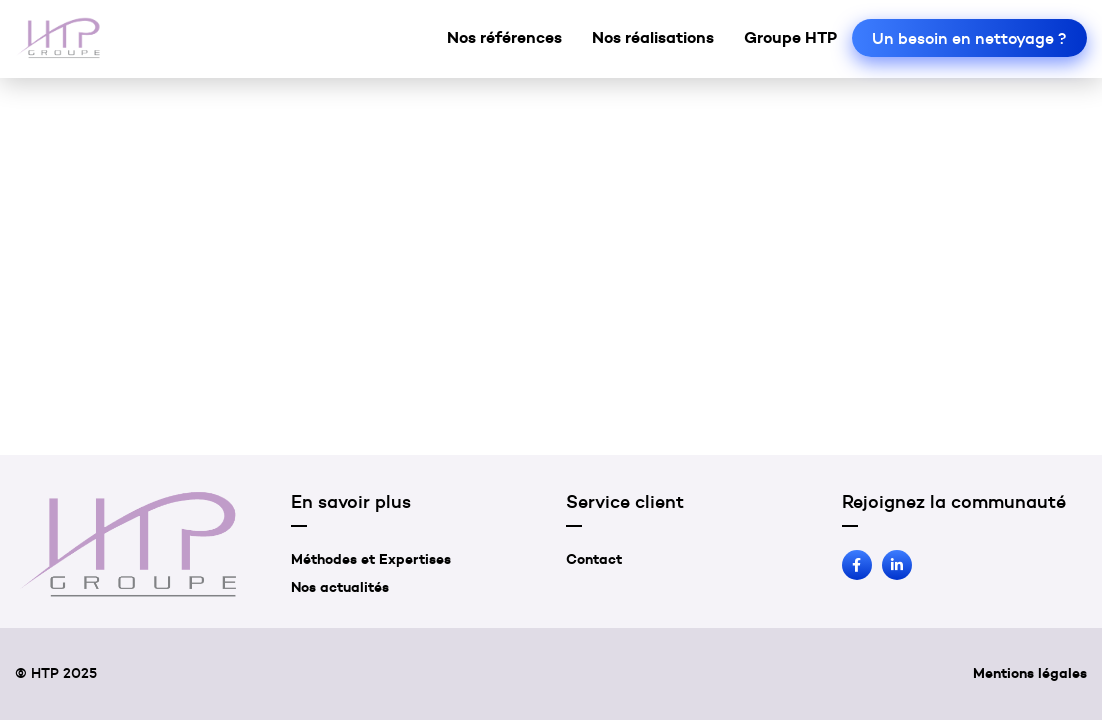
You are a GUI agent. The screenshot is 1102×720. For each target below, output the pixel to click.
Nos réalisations (653, 37)
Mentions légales (1030, 673)
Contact (594, 559)
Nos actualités (340, 587)
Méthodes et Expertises (371, 559)
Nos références (504, 37)
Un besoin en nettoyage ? (969, 38)
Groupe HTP (790, 37)
